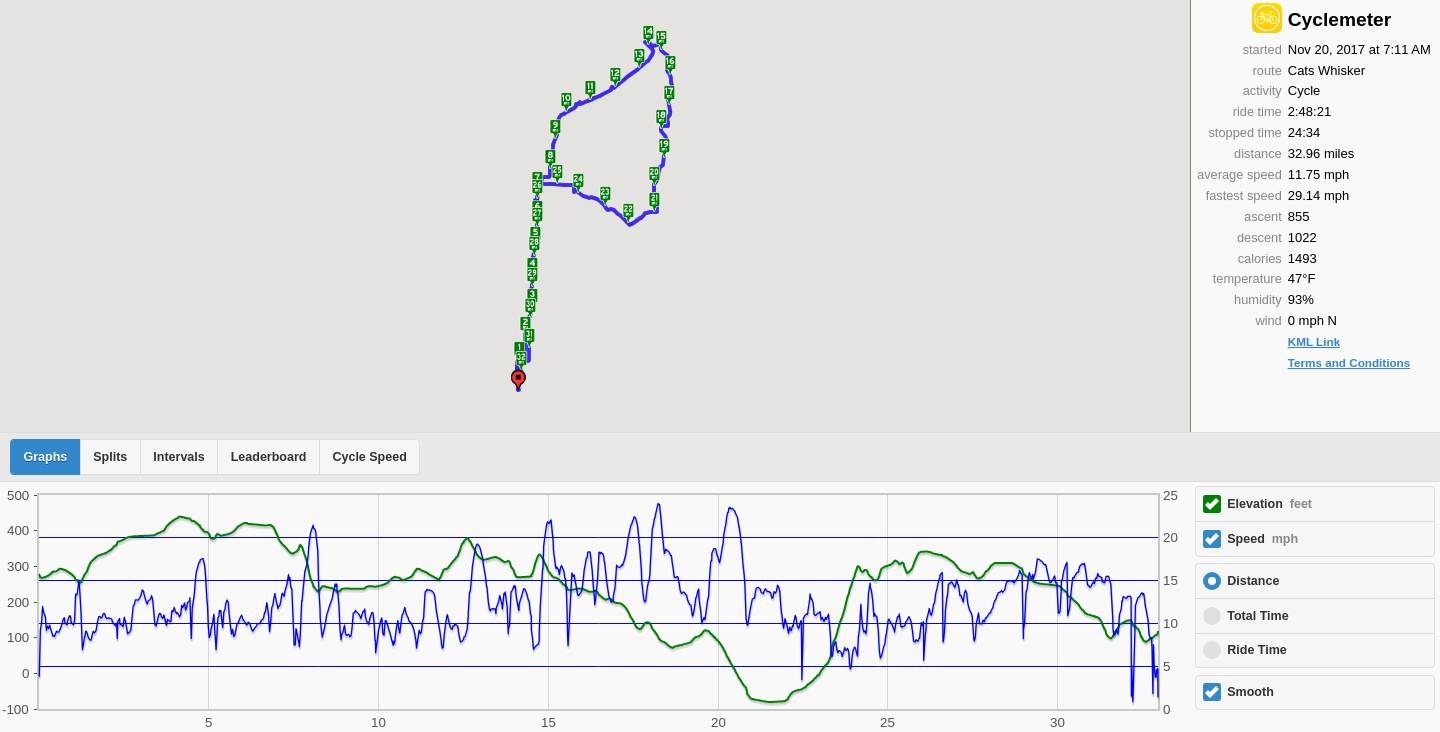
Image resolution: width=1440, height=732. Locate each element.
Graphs (46, 457)
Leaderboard (269, 457)
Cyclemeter (1339, 19)
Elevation (1269, 504)
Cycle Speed (369, 457)
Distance (1253, 581)
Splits (110, 457)
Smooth (1250, 692)
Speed (1262, 539)
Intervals (178, 457)
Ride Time (1257, 650)
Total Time (1257, 616)
